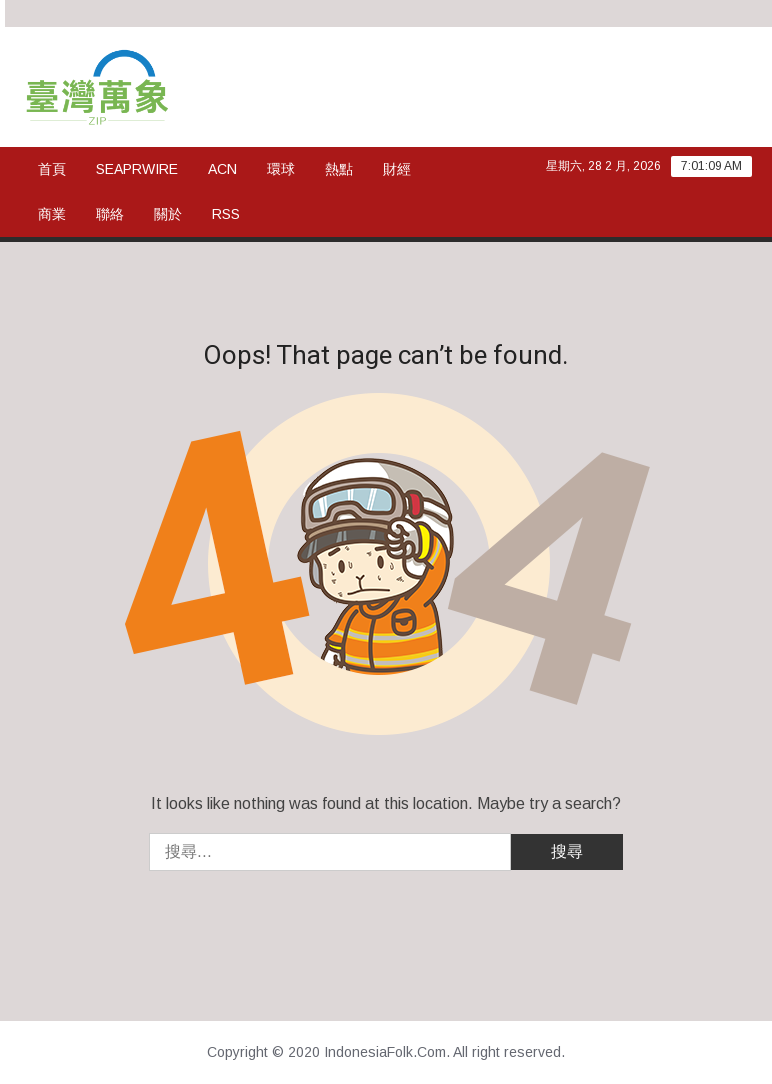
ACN (222, 169)
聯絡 (110, 214)
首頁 (52, 169)
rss (226, 214)
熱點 (339, 169)
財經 (397, 169)
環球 (281, 169)
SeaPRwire (137, 169)
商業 (52, 214)
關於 (168, 214)
